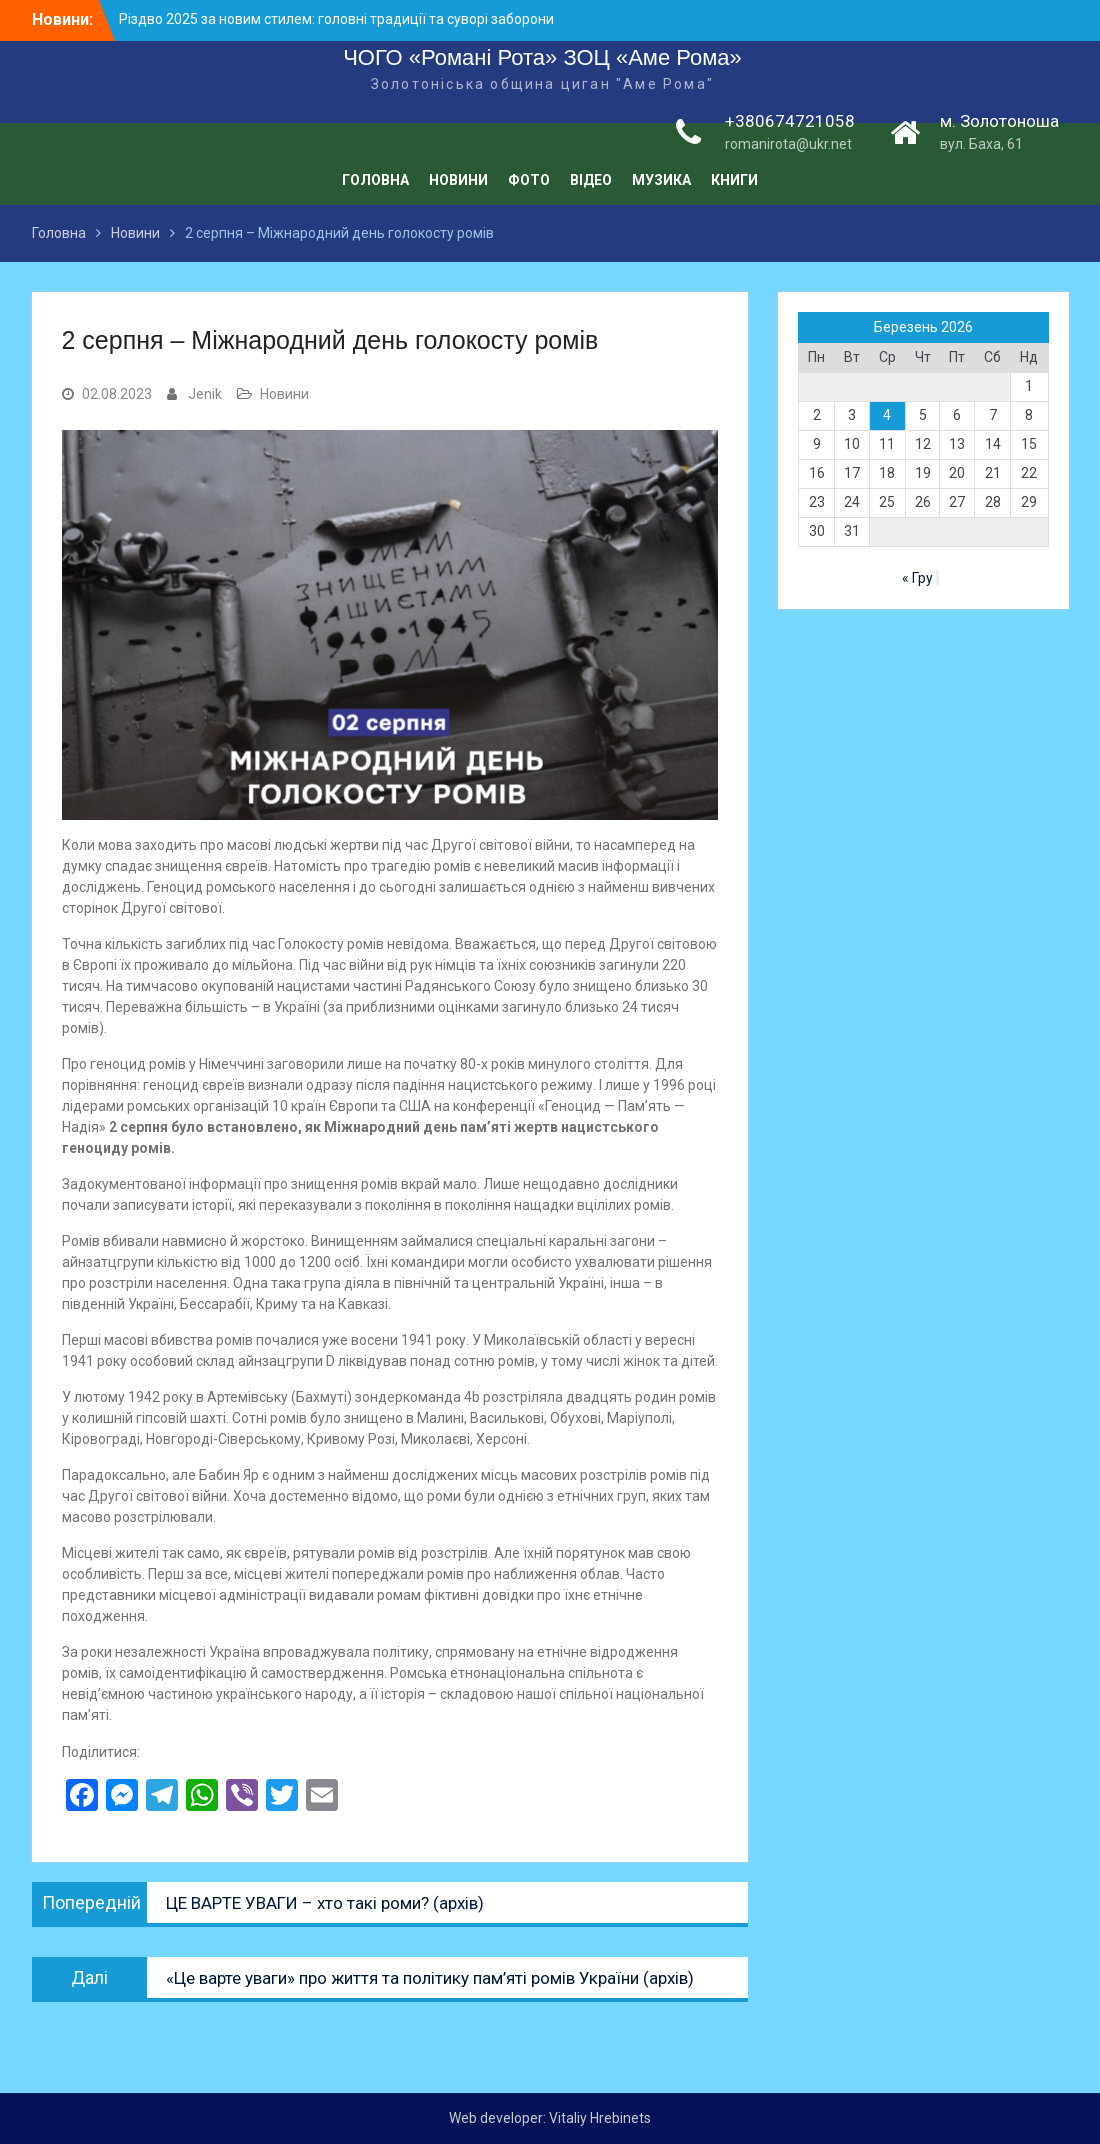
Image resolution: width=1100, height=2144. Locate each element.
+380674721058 (790, 121)
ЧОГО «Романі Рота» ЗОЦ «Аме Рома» (542, 57)
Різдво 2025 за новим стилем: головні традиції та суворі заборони (336, 19)
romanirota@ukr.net (788, 144)
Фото (529, 180)
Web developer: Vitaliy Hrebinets (550, 2118)
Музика (661, 180)
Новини (458, 180)
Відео (591, 180)
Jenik (205, 394)
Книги (734, 180)
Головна (375, 180)
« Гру (917, 578)
